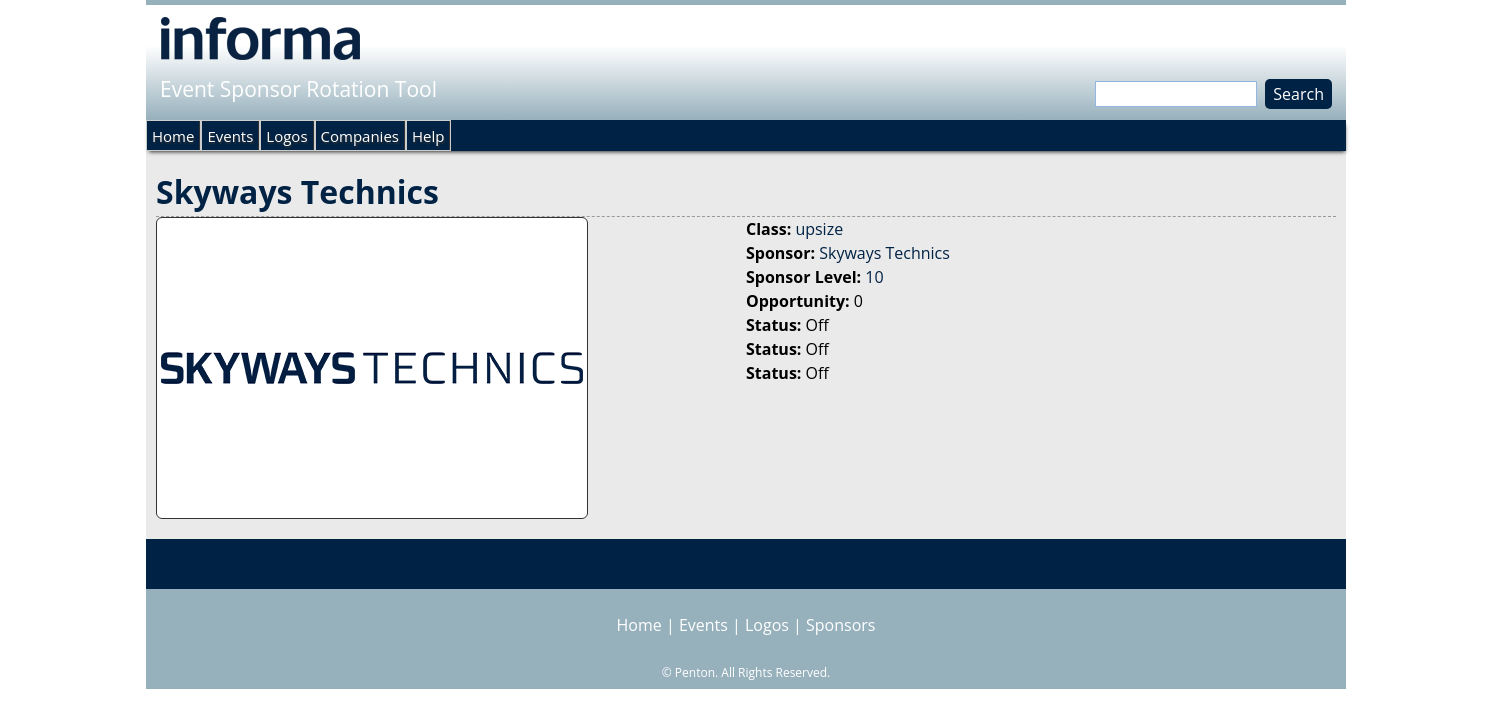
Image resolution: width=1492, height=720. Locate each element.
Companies (360, 136)
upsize (819, 229)
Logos (286, 136)
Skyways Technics (884, 253)
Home (173, 136)
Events (230, 136)
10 (874, 277)
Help (428, 136)
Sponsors (840, 625)
